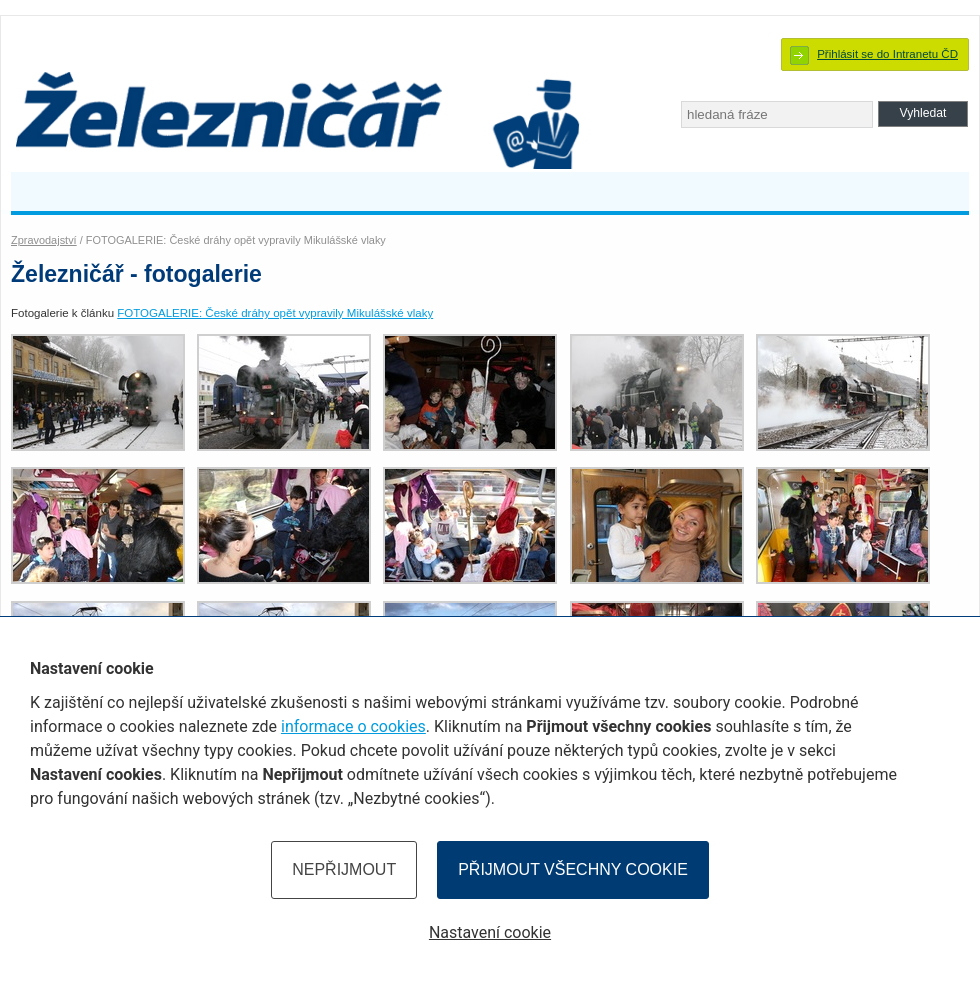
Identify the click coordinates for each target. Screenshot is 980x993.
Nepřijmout (344, 869)
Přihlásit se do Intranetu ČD (887, 54)
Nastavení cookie (490, 932)
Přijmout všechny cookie (573, 869)
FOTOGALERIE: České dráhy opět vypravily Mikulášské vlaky (275, 313)
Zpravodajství (44, 240)
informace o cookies (353, 726)
